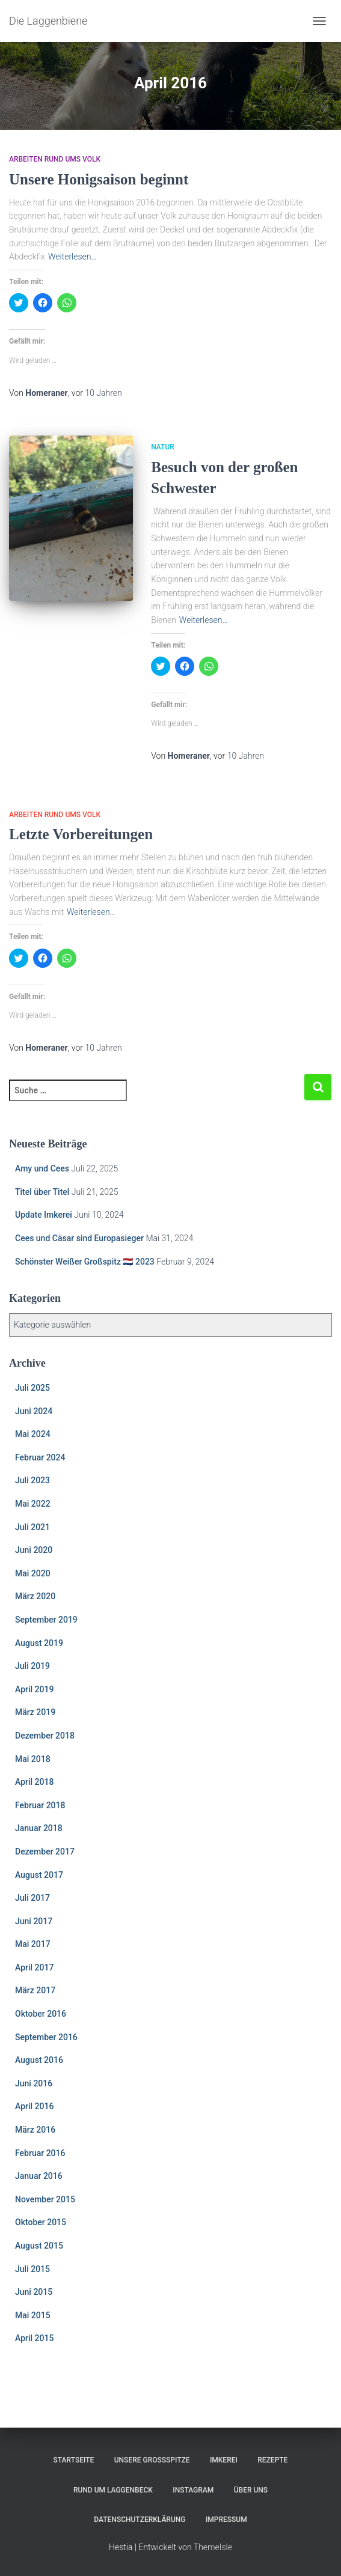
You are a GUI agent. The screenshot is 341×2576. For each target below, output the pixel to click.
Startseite (74, 2460)
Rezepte (272, 2460)
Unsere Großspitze (152, 2460)
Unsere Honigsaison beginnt (100, 179)
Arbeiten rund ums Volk (54, 159)
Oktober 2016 (40, 2014)
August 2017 (39, 1875)
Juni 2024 (33, 1411)
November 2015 (45, 2199)
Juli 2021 (32, 1527)
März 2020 (35, 1596)
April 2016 (34, 2106)
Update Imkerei (43, 1215)
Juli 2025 (32, 1388)
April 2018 (34, 1782)
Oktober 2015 (40, 2222)
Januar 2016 (39, 2176)
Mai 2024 (33, 1434)
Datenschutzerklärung (139, 2519)
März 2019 (35, 1712)
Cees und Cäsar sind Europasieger (79, 1238)
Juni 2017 (33, 1921)
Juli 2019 (32, 1666)
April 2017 (34, 1967)
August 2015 (39, 2245)
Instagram (193, 2490)
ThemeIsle (213, 2547)
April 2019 (34, 1689)
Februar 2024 (40, 1457)
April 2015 (34, 2338)
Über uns (251, 2490)
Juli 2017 (32, 1898)
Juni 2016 (33, 2083)
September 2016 (46, 2037)
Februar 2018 (40, 1805)
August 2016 (39, 2060)
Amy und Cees (42, 1168)
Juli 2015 (32, 2269)
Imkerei (224, 2460)
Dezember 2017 (45, 1851)
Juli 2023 (32, 1480)
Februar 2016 (40, 2153)
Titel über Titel (42, 1192)
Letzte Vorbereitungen (81, 834)
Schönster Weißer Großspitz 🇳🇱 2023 (85, 1261)
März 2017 (35, 1990)
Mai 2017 (33, 1944)
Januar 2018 (39, 1828)
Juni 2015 (33, 2292)
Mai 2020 (33, 1573)
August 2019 (39, 1643)
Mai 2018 (33, 1759)
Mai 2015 (33, 2315)
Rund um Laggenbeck (113, 2490)
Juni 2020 (33, 1550)
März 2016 (35, 2129)
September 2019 (46, 1619)
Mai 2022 (33, 1503)
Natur (162, 447)
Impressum (226, 2519)
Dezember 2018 (45, 1735)
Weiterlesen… (72, 256)
